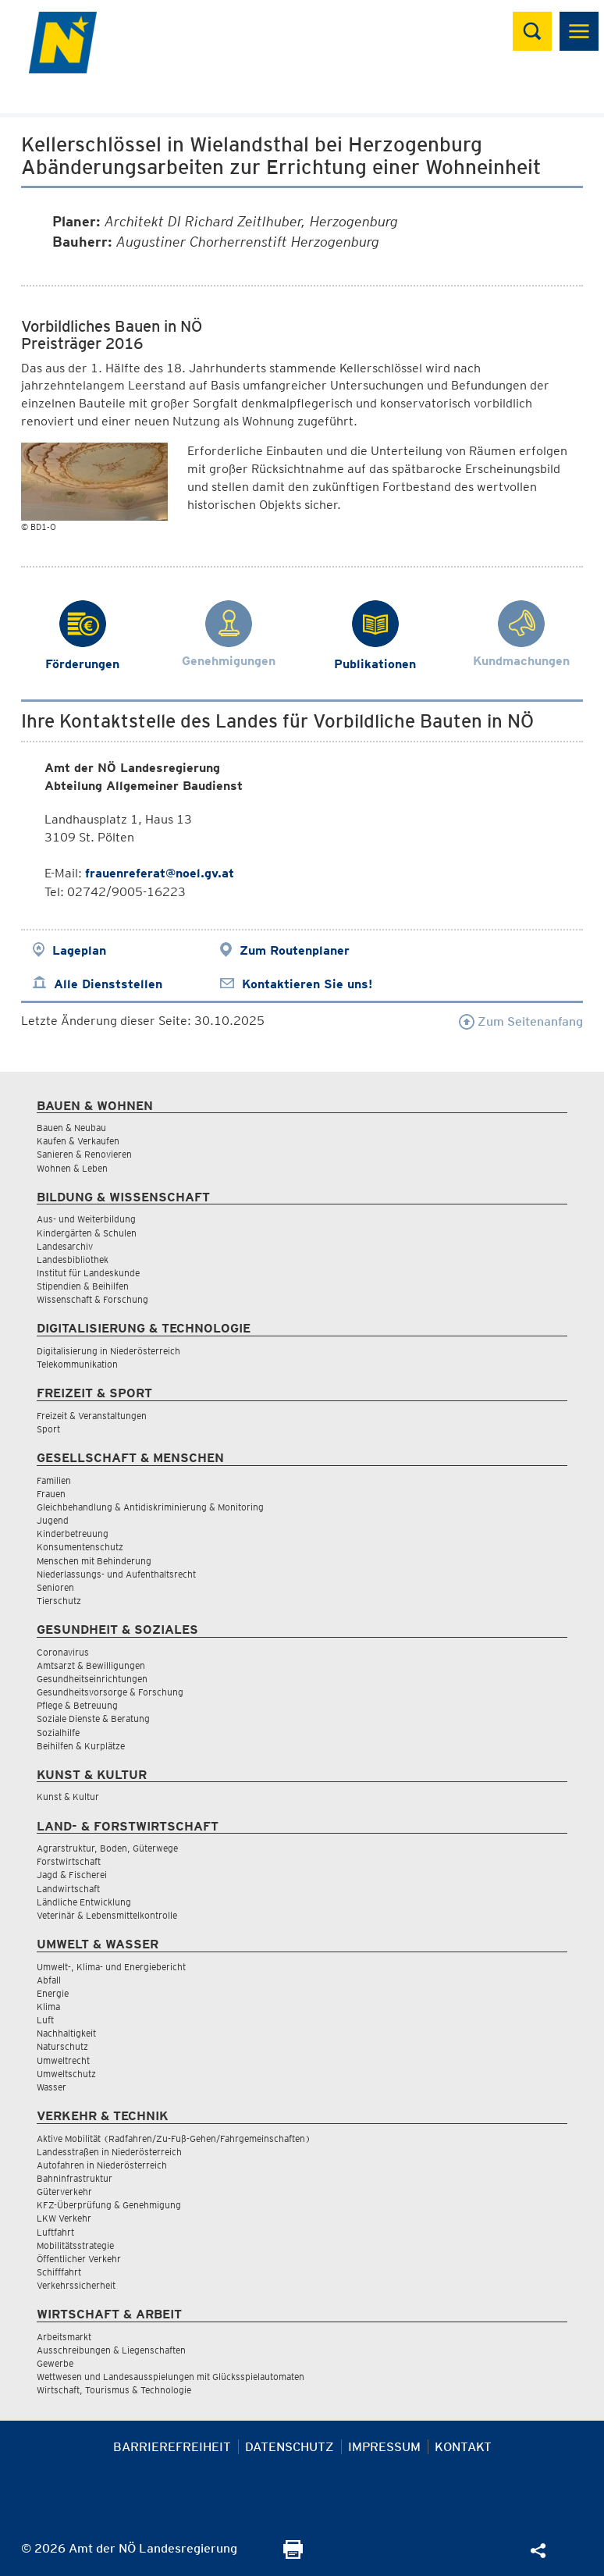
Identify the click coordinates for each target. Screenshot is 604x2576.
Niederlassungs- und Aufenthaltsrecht (116, 1574)
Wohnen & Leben (72, 1168)
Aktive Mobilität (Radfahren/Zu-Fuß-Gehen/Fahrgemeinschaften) (174, 2138)
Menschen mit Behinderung (94, 1561)
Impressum (384, 2446)
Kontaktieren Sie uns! (307, 984)
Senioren (55, 1587)
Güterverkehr (64, 2191)
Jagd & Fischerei (72, 1874)
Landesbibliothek (72, 1259)
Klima (48, 2006)
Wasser (51, 2087)
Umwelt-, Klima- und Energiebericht (111, 1967)
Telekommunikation (77, 1364)
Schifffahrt (59, 2272)
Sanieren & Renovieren (84, 1154)
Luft (45, 2020)
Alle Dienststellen (108, 984)
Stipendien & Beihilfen (83, 1286)
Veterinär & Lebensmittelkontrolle (107, 1915)
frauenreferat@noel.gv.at (159, 873)
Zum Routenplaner (295, 950)
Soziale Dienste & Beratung (93, 1718)
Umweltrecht (63, 2060)
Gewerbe (55, 2363)
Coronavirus (63, 1652)
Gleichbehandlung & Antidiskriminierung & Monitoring (150, 1507)
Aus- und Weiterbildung (86, 1219)
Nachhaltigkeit (66, 2033)
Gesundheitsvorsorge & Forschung (110, 1692)
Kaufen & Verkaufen (78, 1141)
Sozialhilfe (58, 1732)
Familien (54, 1480)
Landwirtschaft (68, 1889)
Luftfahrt (55, 2232)
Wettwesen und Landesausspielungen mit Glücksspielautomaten (170, 2376)
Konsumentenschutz (80, 1547)
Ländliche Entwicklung (84, 1902)
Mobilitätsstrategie (75, 2245)
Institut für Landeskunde (88, 1273)
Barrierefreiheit (172, 2446)
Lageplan (79, 950)
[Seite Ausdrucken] (293, 2554)
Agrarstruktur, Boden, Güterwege (107, 1848)
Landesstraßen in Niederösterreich (109, 2152)
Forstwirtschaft (69, 1861)
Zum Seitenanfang (521, 1021)
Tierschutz (59, 1600)
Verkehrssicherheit (76, 2285)
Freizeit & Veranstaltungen (92, 1415)
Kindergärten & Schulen (87, 1233)
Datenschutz (289, 2446)
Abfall (49, 1980)
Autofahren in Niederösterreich (102, 2165)
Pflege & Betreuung (77, 1705)
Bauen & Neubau (71, 1127)
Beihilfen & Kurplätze (81, 1746)
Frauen (51, 1494)
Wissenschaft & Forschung (92, 1299)
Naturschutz (62, 2046)
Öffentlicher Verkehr (79, 2259)
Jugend (53, 1520)
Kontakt (463, 2446)
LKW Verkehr (64, 2218)
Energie (53, 1993)
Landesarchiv (65, 1246)
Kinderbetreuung (72, 1533)
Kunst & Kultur (68, 1796)
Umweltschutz (66, 2074)
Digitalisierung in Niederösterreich (108, 1351)
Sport (48, 1429)
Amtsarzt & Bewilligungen (91, 1665)
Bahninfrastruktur (74, 2178)
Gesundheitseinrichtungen (92, 1679)
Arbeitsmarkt (64, 2337)
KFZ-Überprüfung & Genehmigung (109, 2205)
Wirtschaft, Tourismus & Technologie (114, 2390)
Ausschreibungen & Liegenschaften (111, 2350)
